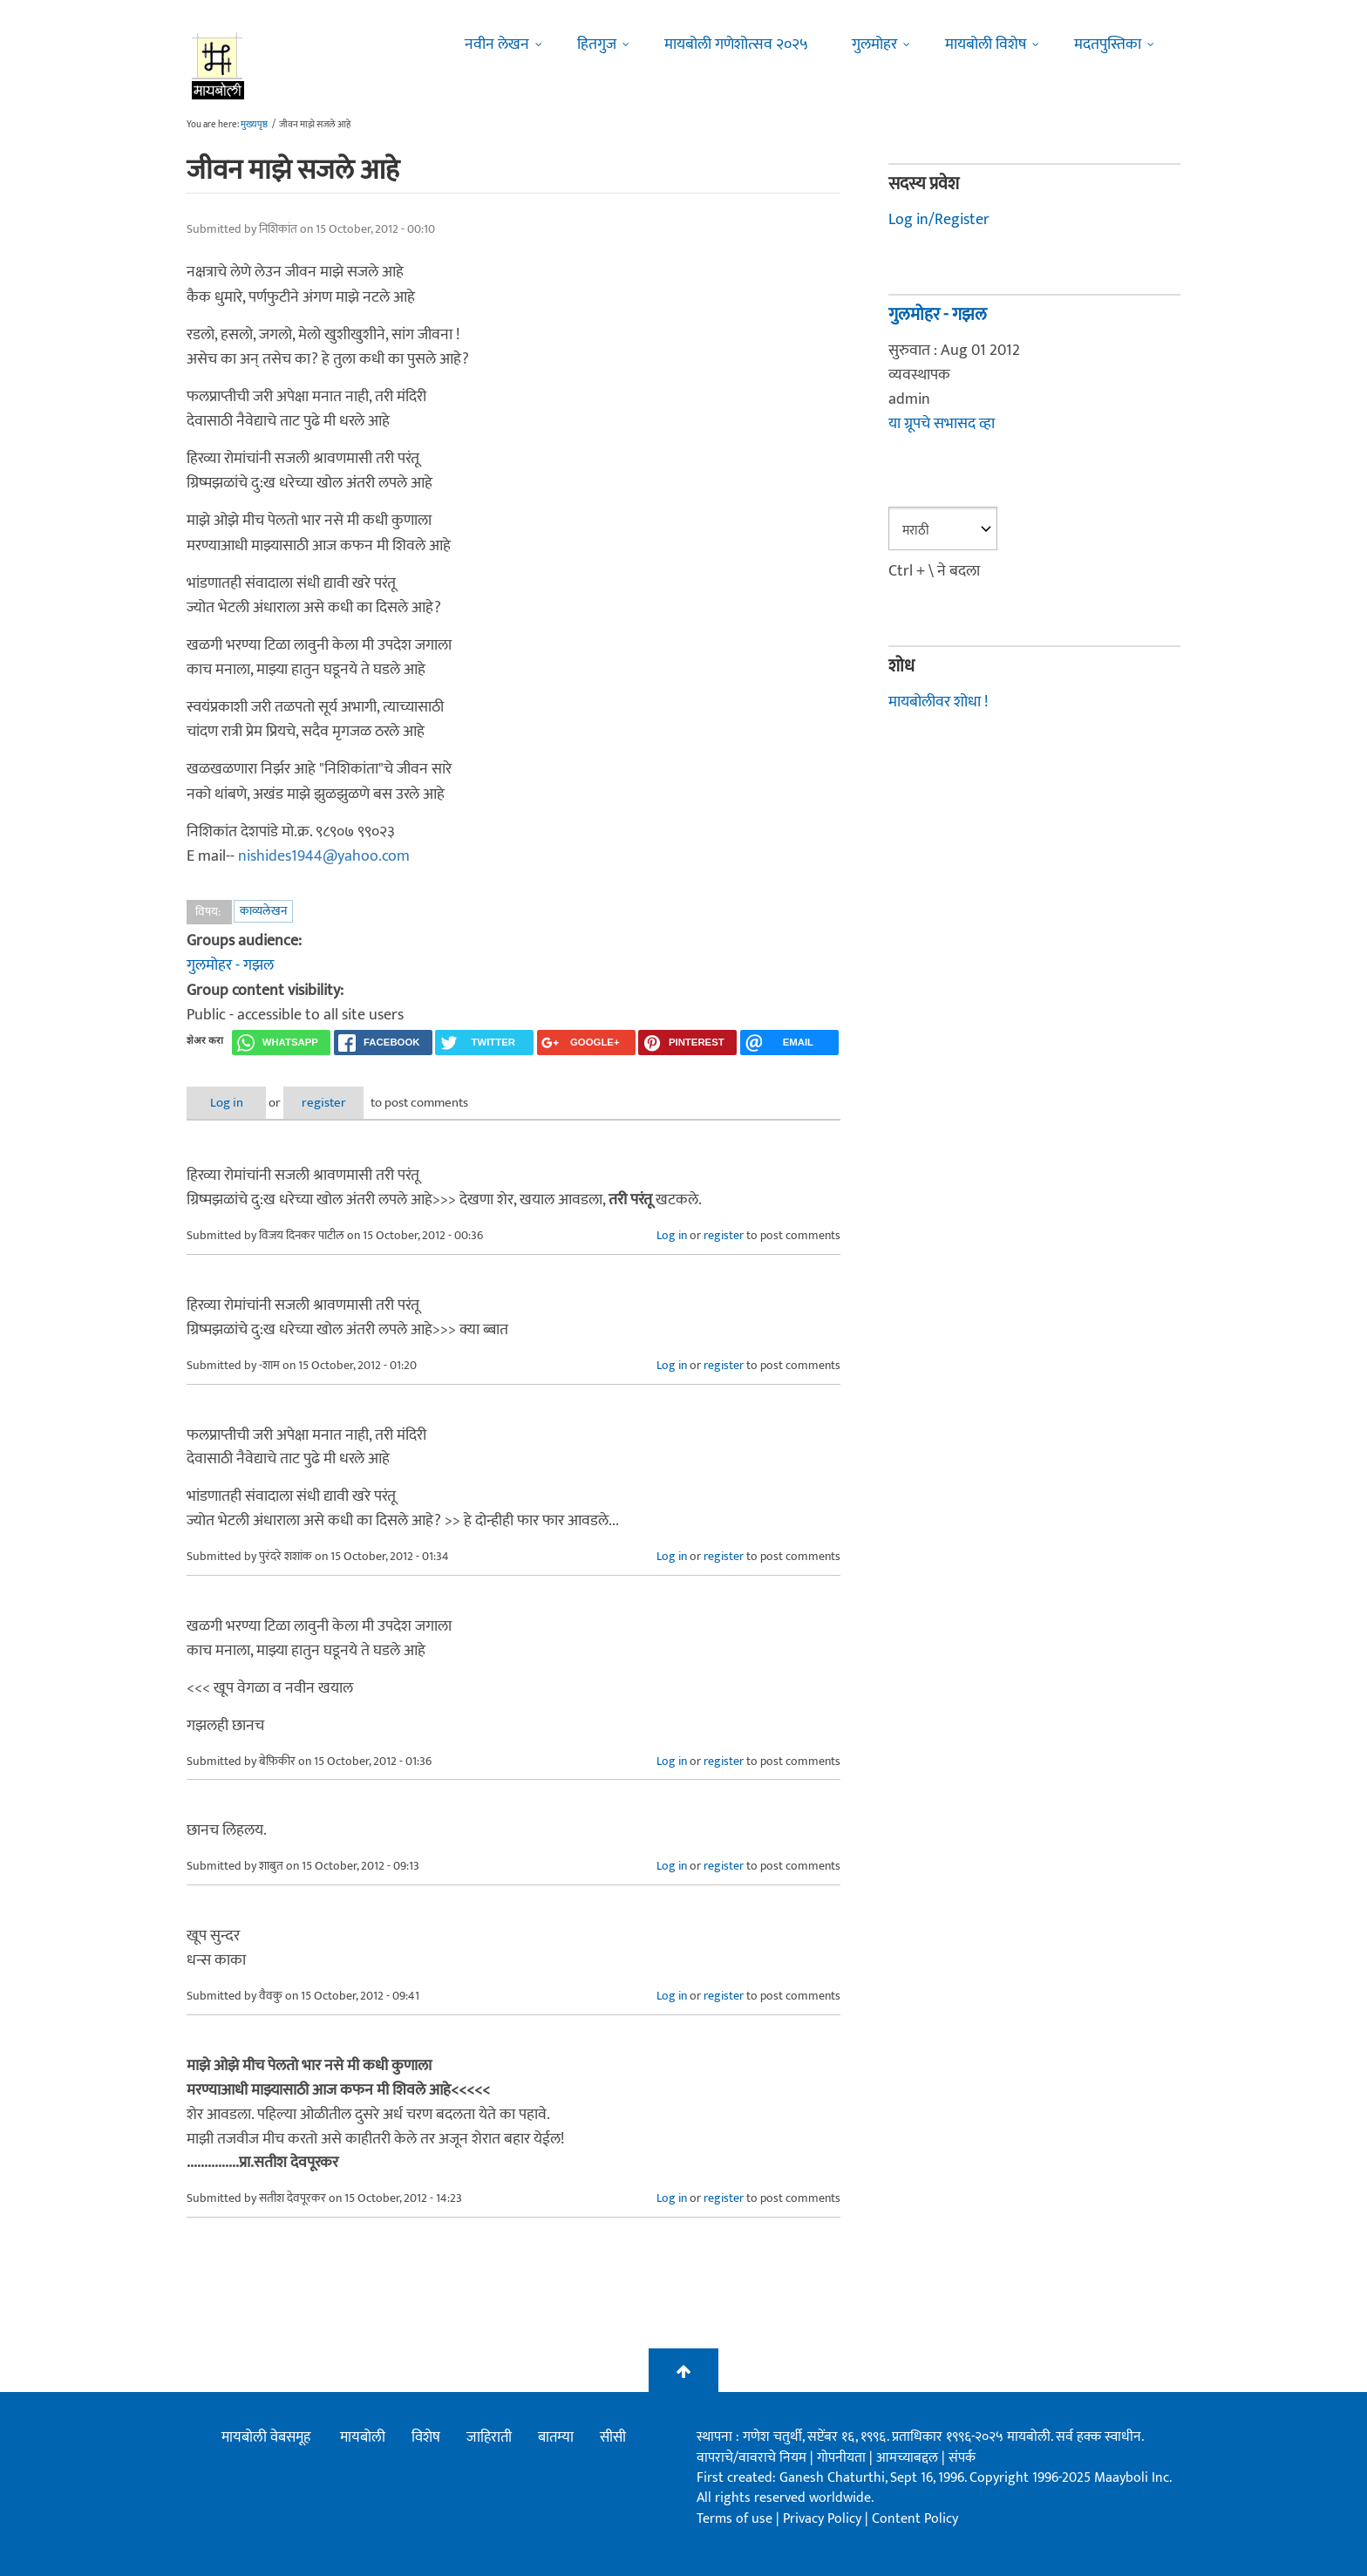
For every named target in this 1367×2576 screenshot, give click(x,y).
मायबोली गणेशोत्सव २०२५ (736, 44)
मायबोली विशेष (985, 44)
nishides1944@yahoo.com (324, 856)
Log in (232, 1102)
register (341, 1102)
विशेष (425, 2436)
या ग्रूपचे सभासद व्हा (941, 424)
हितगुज (596, 44)
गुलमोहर (874, 44)
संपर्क (962, 2456)
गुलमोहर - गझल (230, 964)
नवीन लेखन (497, 44)
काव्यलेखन (263, 910)
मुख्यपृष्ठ (254, 125)
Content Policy (915, 2517)
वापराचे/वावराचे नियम (751, 2456)
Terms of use (734, 2517)
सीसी (613, 2436)
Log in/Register (939, 220)
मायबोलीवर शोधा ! (938, 700)
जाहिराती (489, 2436)
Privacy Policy (824, 2517)
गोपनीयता (843, 2456)
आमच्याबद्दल (909, 2456)
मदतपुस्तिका (1107, 44)
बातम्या (556, 2436)
